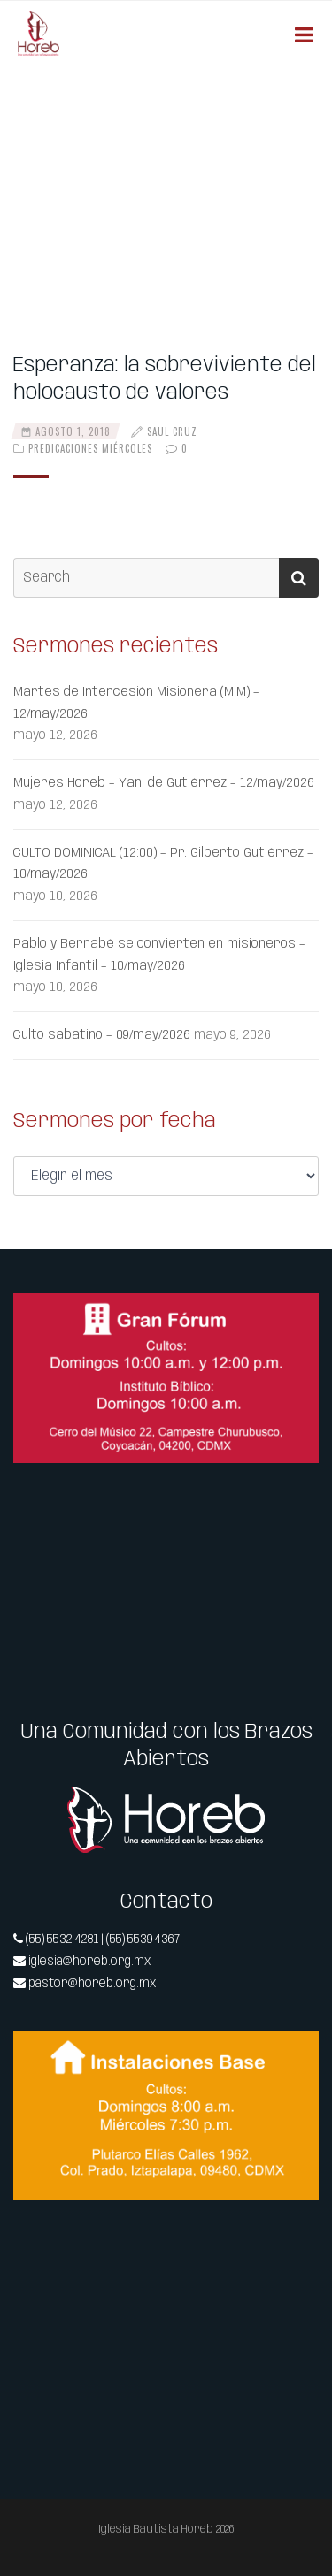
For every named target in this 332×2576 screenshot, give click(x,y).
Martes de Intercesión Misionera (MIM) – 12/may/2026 (136, 703)
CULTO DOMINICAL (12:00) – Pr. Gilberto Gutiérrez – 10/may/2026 (163, 864)
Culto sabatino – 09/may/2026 (101, 1035)
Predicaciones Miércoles (90, 448)
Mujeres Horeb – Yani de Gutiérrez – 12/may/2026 (163, 783)
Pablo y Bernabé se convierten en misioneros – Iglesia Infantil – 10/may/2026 (159, 955)
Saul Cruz (172, 431)
